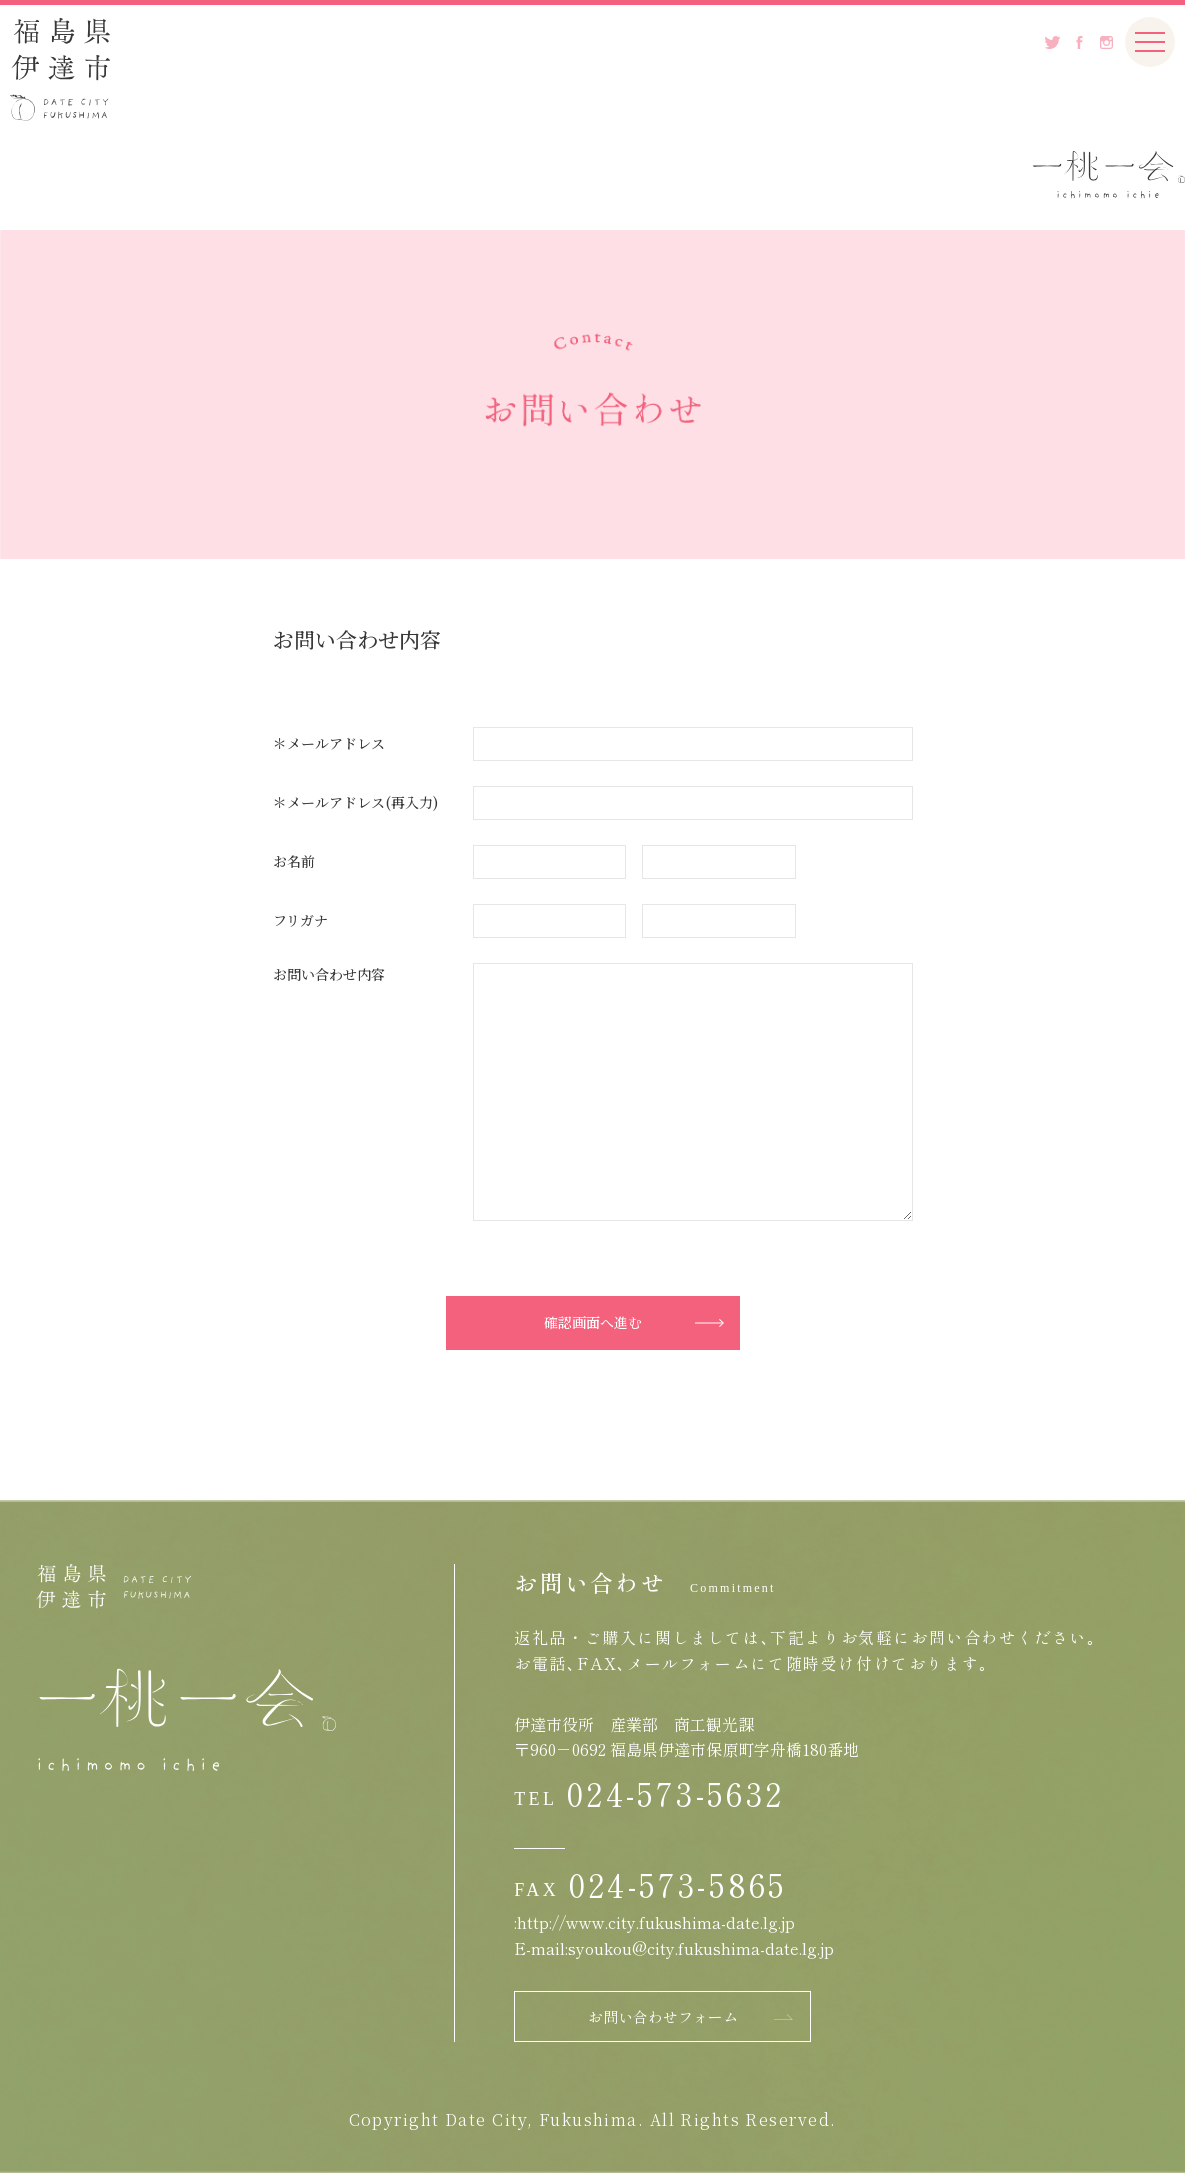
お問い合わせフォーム (663, 2016)
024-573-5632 (675, 1793)
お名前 (294, 861)
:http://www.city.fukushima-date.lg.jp (654, 1922)
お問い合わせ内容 (329, 974)
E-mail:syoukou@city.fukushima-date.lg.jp (674, 1948)
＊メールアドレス (329, 743)
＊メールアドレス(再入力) (355, 802)
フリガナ (300, 920)
